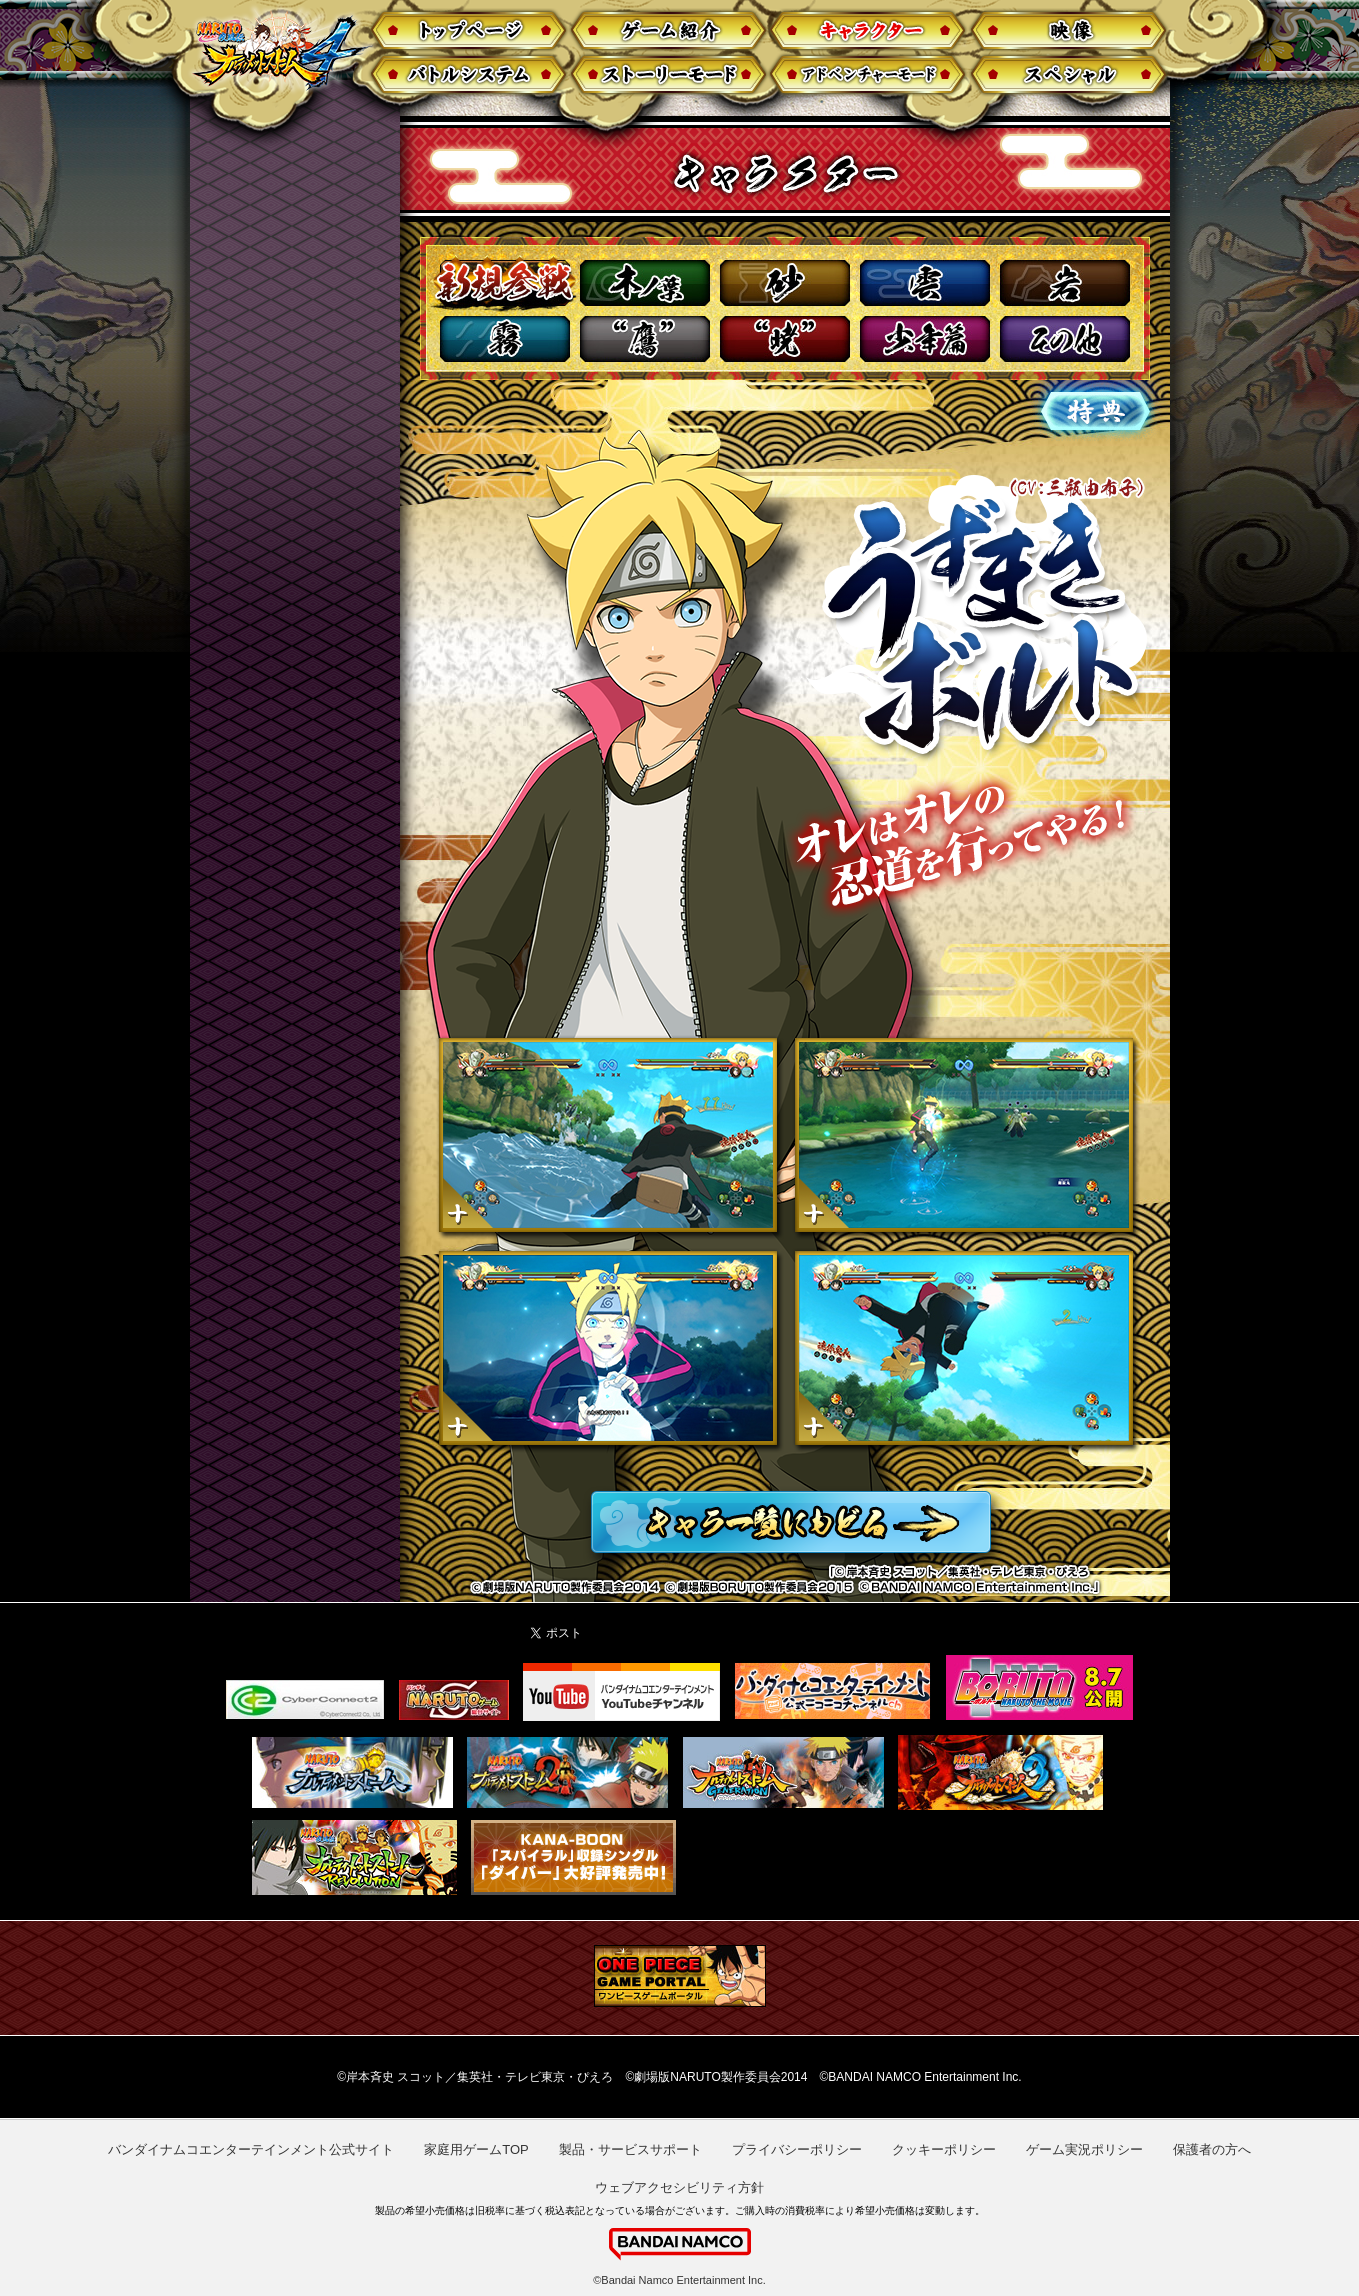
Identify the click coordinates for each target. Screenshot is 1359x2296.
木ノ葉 (645, 283)
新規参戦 (503, 284)
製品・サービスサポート (630, 2149)
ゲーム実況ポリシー (1084, 2149)
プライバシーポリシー (797, 2149)
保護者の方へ (1212, 2149)
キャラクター (868, 30)
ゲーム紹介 (667, 30)
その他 (1065, 339)
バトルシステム (466, 75)
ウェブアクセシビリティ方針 (679, 2187)
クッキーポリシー (944, 2149)
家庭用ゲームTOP (476, 2149)
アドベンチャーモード (868, 75)
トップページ (466, 30)
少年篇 (925, 339)
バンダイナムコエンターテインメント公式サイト (251, 2149)
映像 (1069, 30)
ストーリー (667, 75)
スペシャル (1069, 75)
